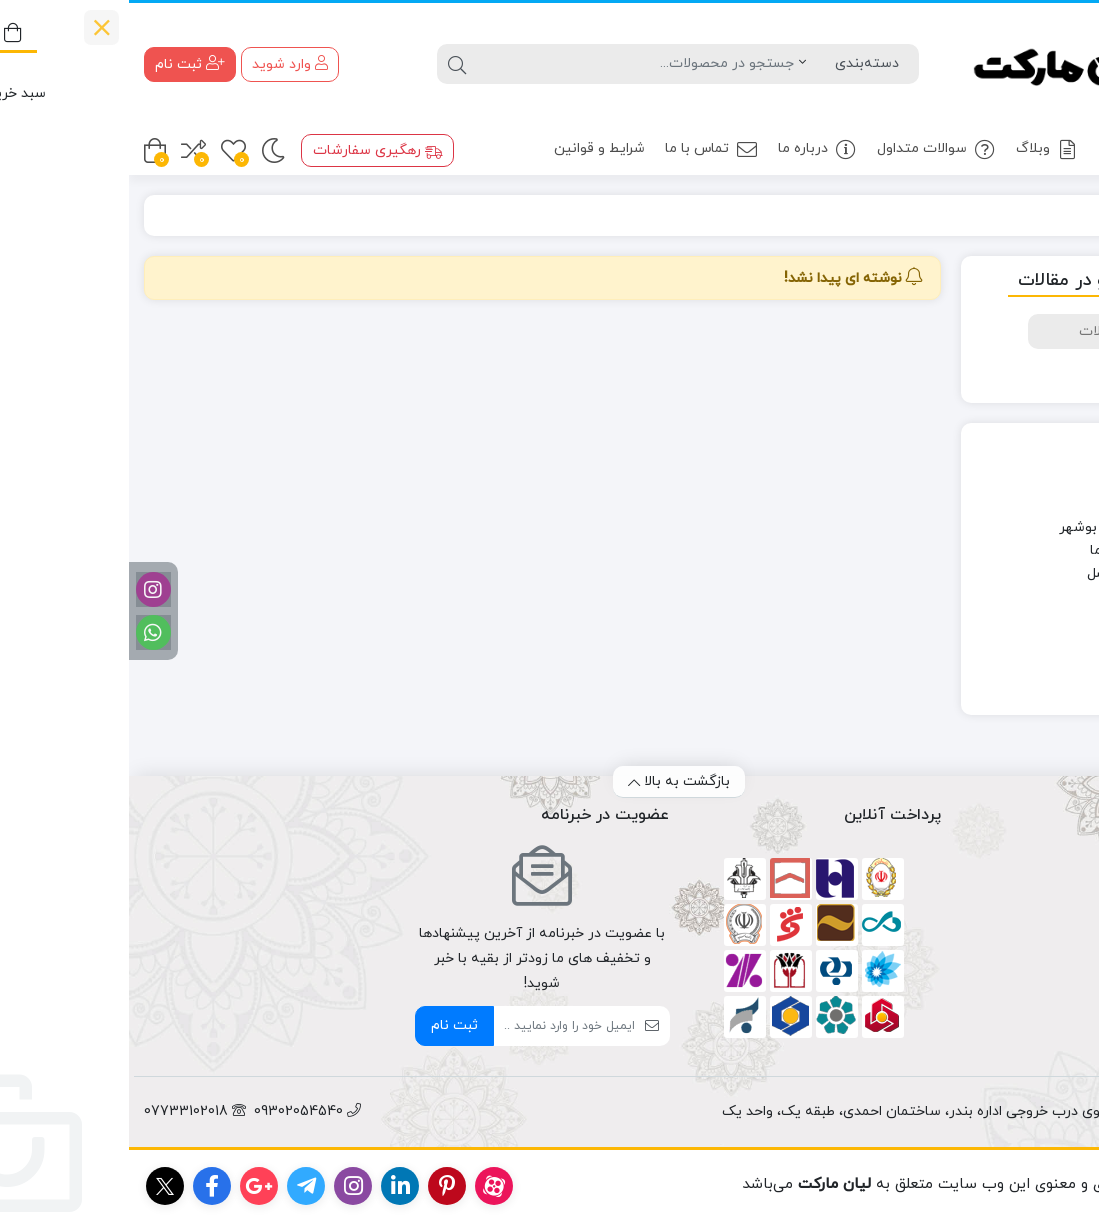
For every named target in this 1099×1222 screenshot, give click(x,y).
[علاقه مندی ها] (104, 150)
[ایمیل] (435, 1026)
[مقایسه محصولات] (64, 150)
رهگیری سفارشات (249, 150)
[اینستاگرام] (24, 589)
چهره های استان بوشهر (999, 527)
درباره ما (688, 149)
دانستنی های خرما (1015, 550)
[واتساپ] (24, 632)
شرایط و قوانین (470, 148)
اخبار (1055, 504)
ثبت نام (325, 1025)
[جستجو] (506, 64)
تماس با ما (582, 149)
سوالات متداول (807, 149)
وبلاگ (918, 149)
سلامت (1047, 596)
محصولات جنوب (1020, 642)
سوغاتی (1045, 619)
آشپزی (1048, 481)
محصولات (1022, 149)
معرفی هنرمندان (1020, 665)
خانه (1060, 215)
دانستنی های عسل (1013, 573)
